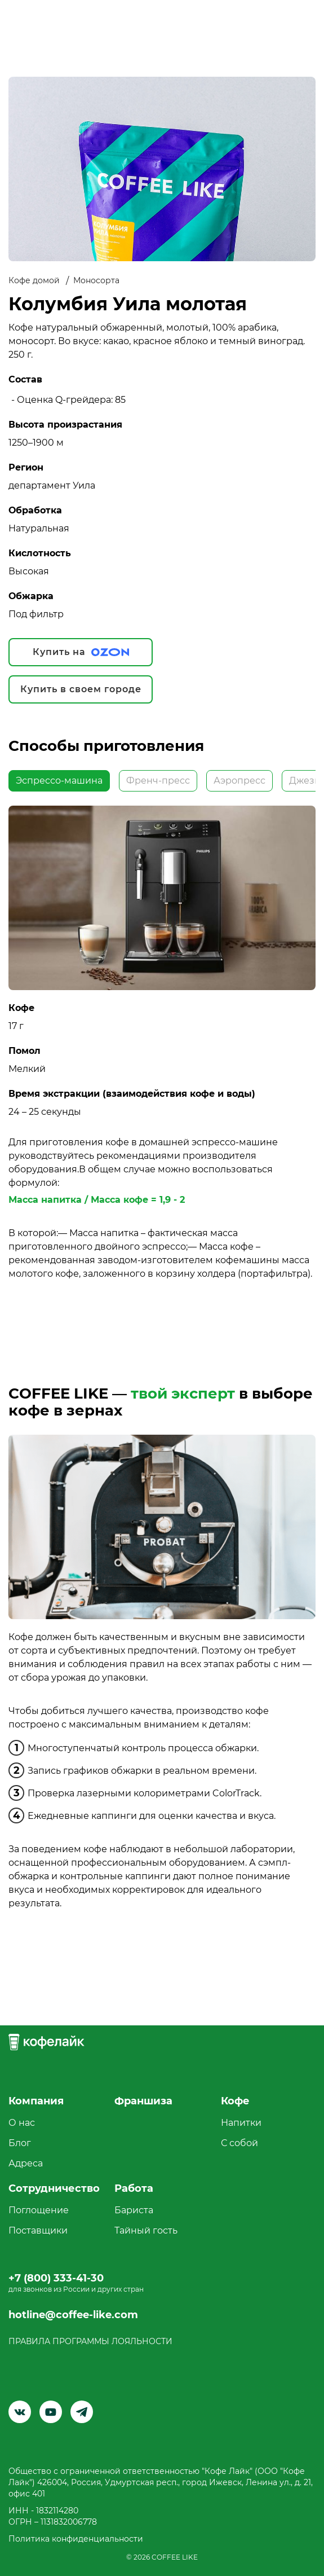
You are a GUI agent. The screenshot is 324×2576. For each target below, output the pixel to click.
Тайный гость (145, 2230)
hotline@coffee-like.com (73, 2315)
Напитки (241, 2122)
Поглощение (38, 2210)
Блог (19, 2143)
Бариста (133, 2210)
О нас (21, 2122)
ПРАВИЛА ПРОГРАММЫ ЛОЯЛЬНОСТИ (90, 2341)
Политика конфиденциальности (75, 2539)
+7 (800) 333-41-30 (56, 2278)
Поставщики (38, 2230)
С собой (239, 2143)
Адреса (25, 2163)
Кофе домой (34, 280)
